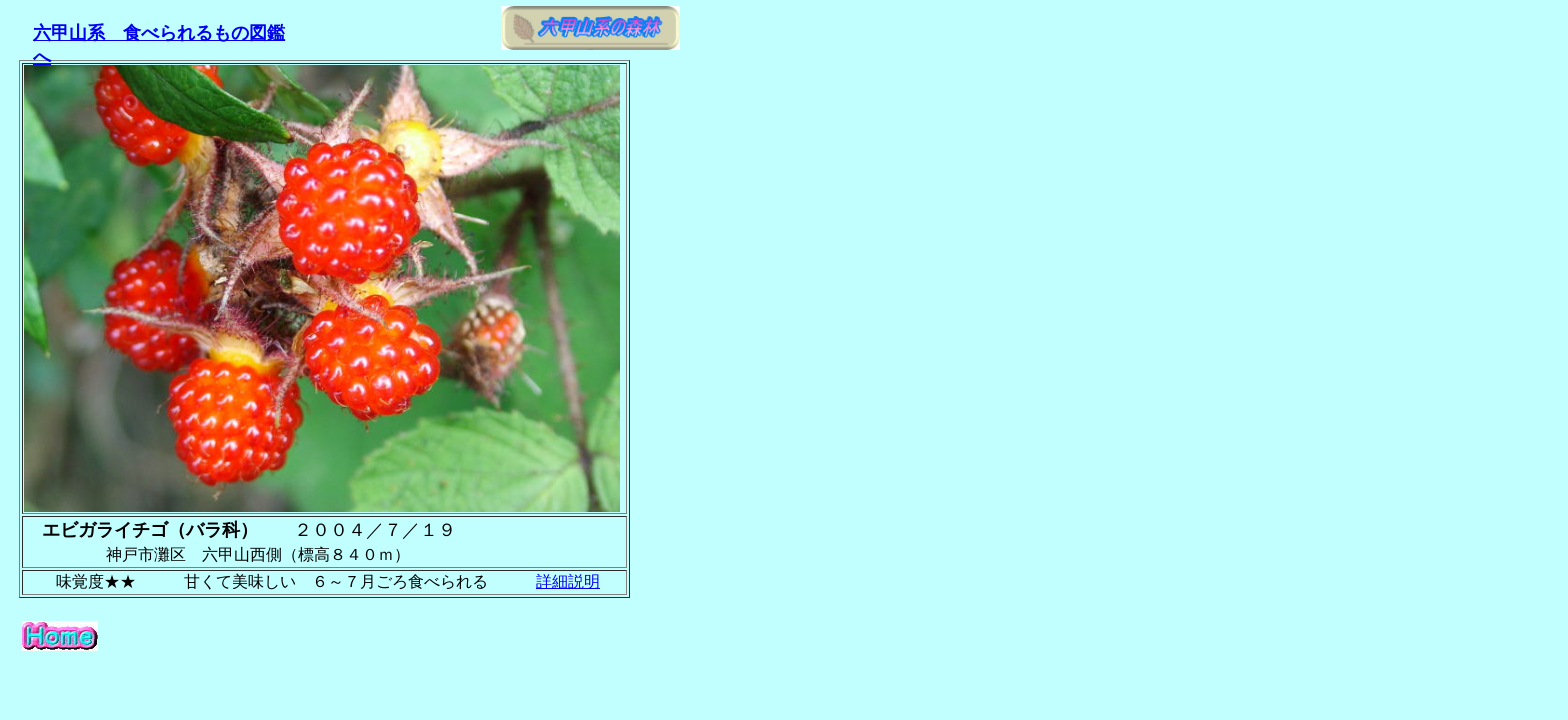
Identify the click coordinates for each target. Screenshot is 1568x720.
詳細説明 (568, 581)
